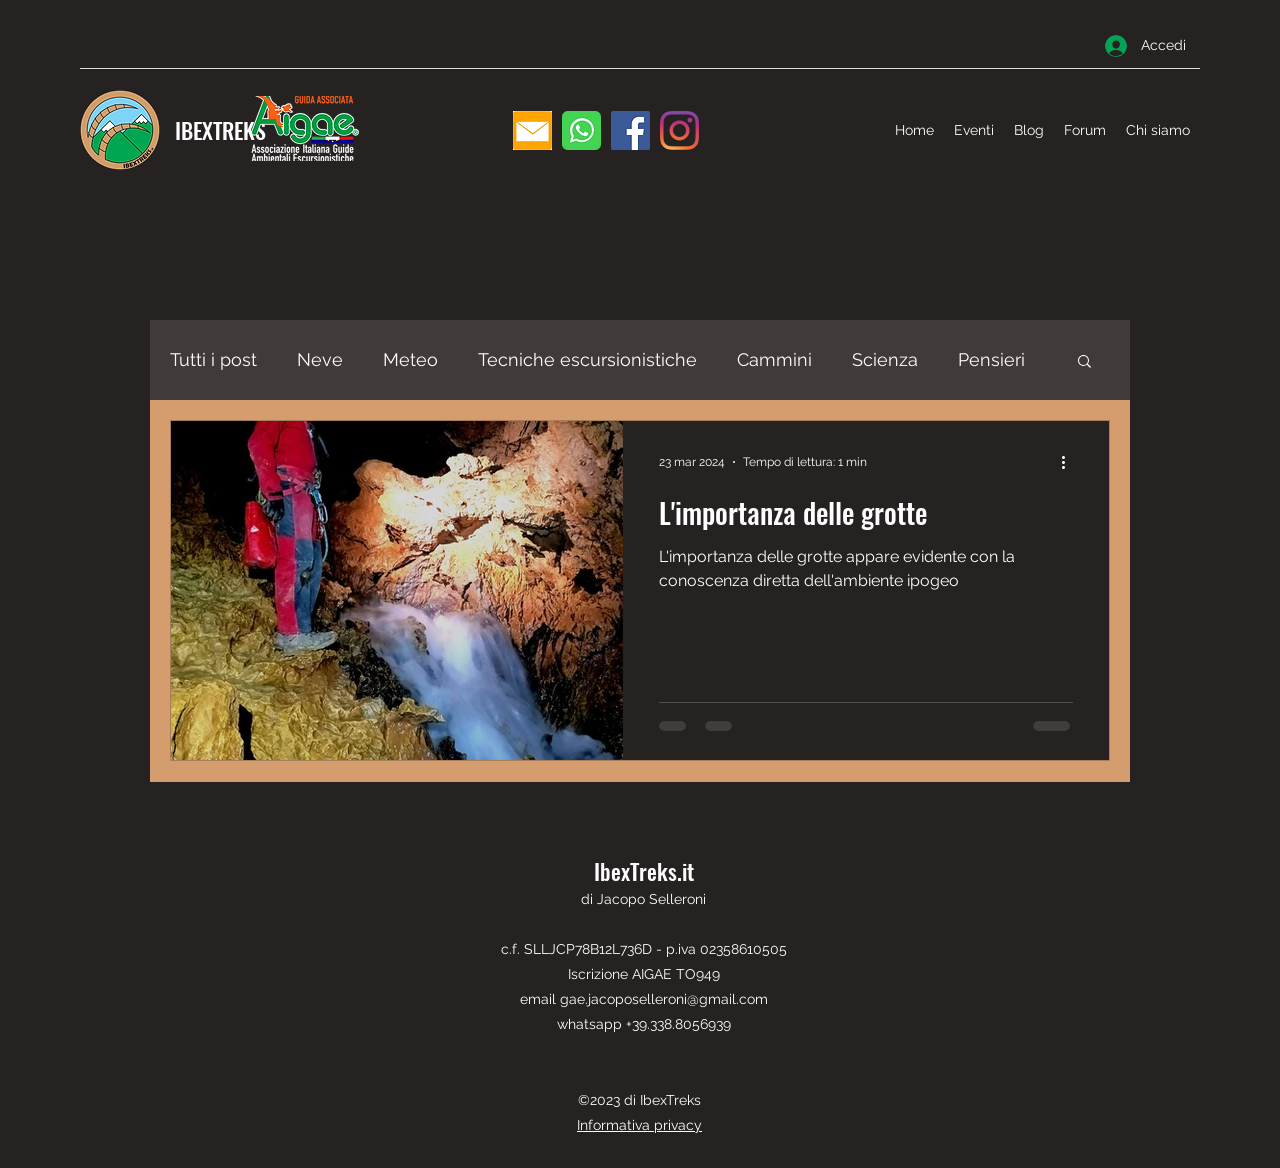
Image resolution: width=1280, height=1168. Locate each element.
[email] (532, 130)
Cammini (774, 359)
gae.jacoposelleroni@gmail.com (664, 999)
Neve (320, 359)
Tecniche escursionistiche (587, 359)
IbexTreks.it (644, 871)
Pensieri (991, 359)
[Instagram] (679, 130)
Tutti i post (213, 359)
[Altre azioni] (1070, 462)
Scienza (885, 359)
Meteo (410, 359)
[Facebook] (630, 130)
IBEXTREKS (220, 130)
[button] (1084, 362)
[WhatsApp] (581, 130)
